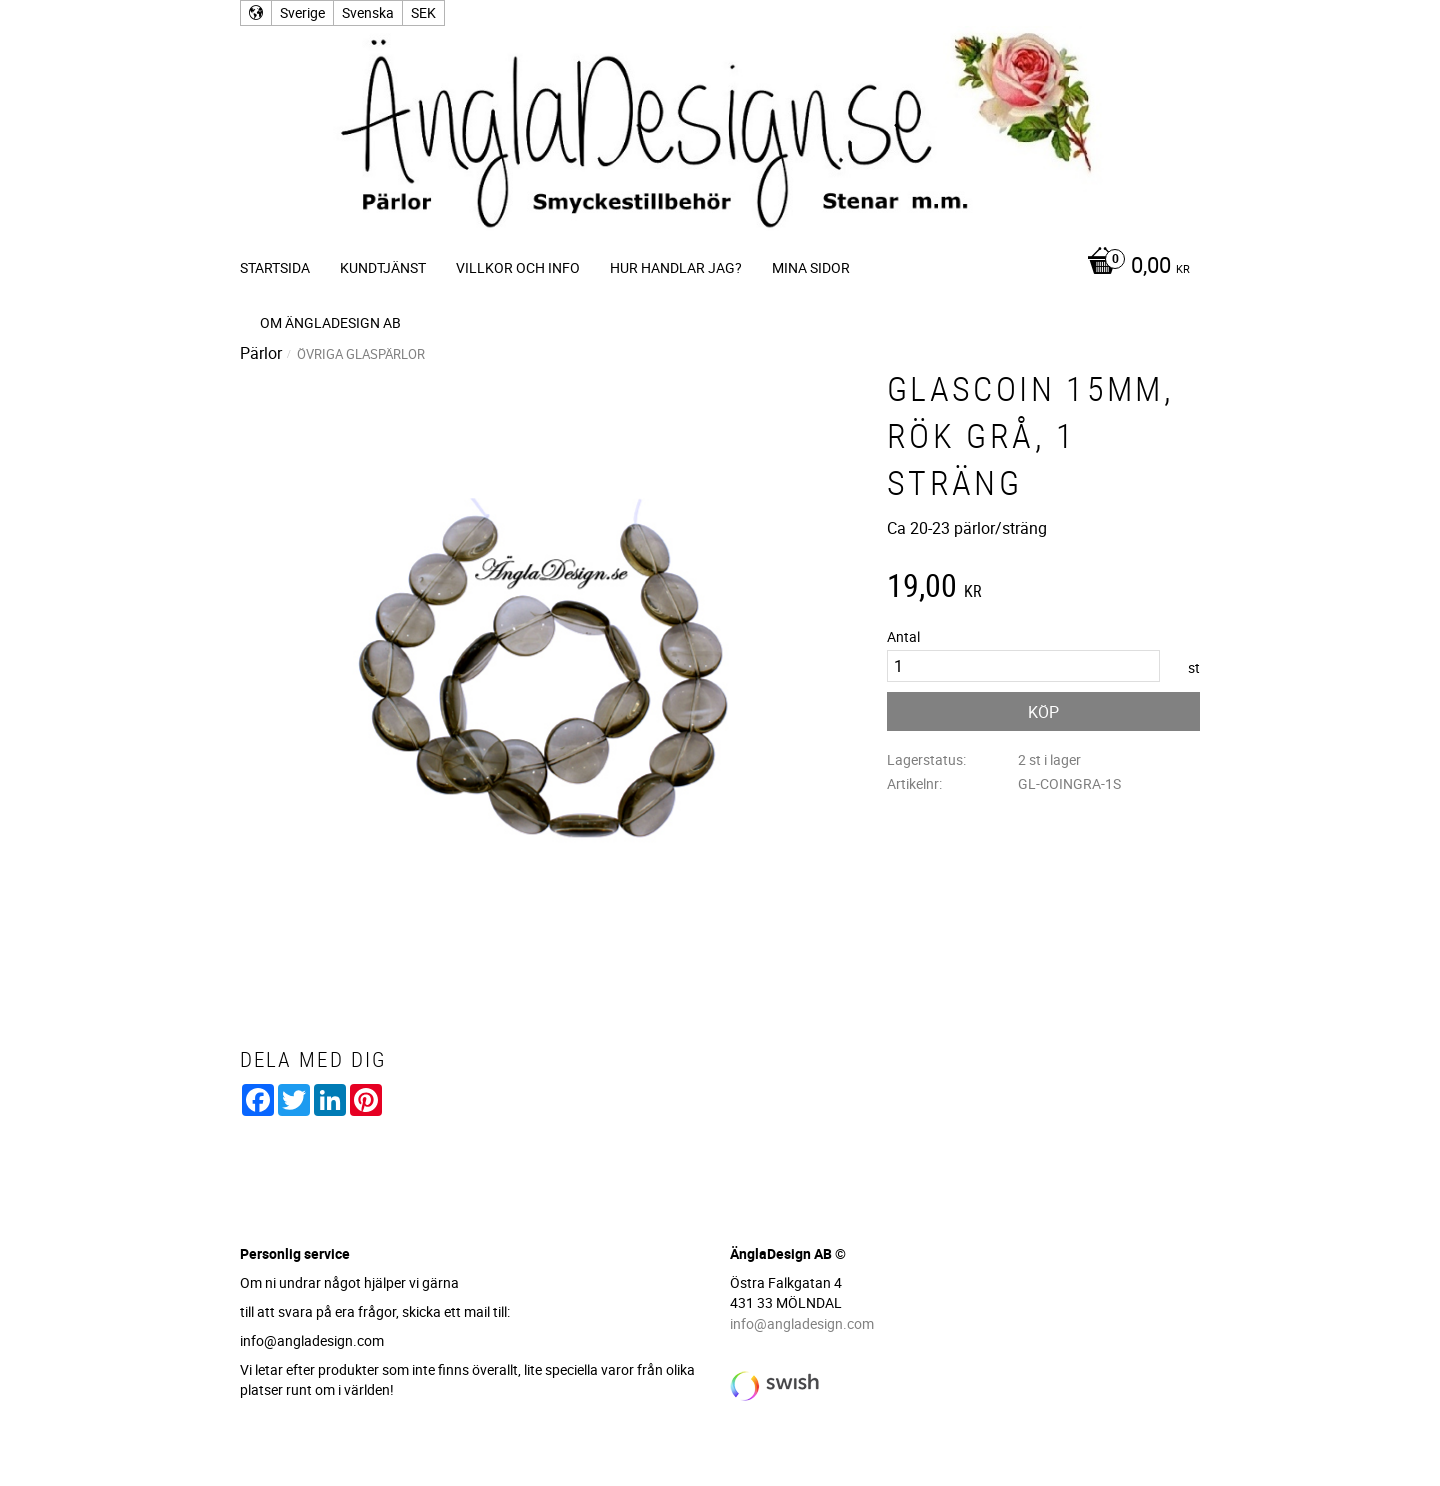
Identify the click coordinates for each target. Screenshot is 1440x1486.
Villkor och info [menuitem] (518, 267)
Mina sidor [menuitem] (811, 267)
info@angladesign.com (802, 1323)
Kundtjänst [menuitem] (383, 267)
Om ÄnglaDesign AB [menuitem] (330, 322)
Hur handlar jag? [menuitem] (676, 267)
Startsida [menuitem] (275, 267)
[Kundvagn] (1133, 267)
